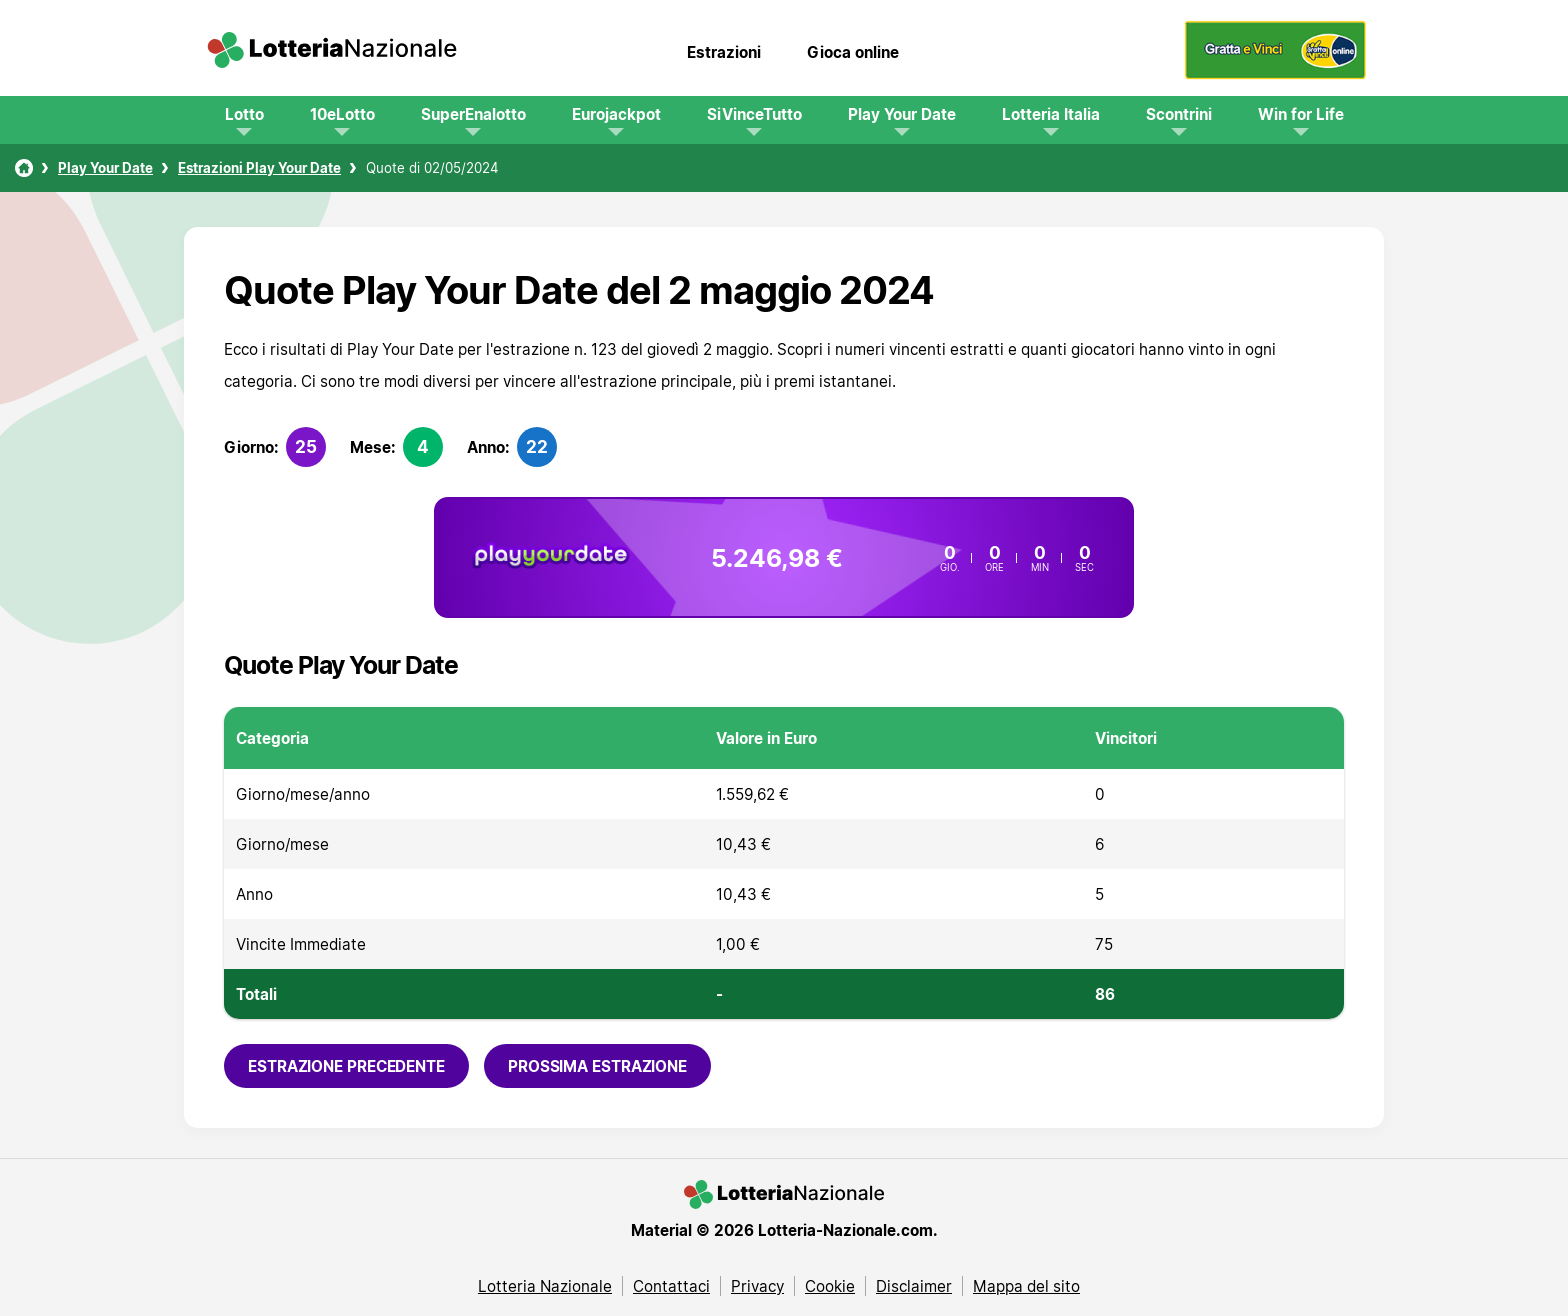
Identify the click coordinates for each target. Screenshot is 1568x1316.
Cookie (830, 1286)
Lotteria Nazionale (545, 1286)
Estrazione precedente (346, 1066)
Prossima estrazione (597, 1066)
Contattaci (671, 1286)
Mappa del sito (1026, 1286)
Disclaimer (914, 1286)
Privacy (757, 1286)
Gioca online (853, 52)
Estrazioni (724, 52)
